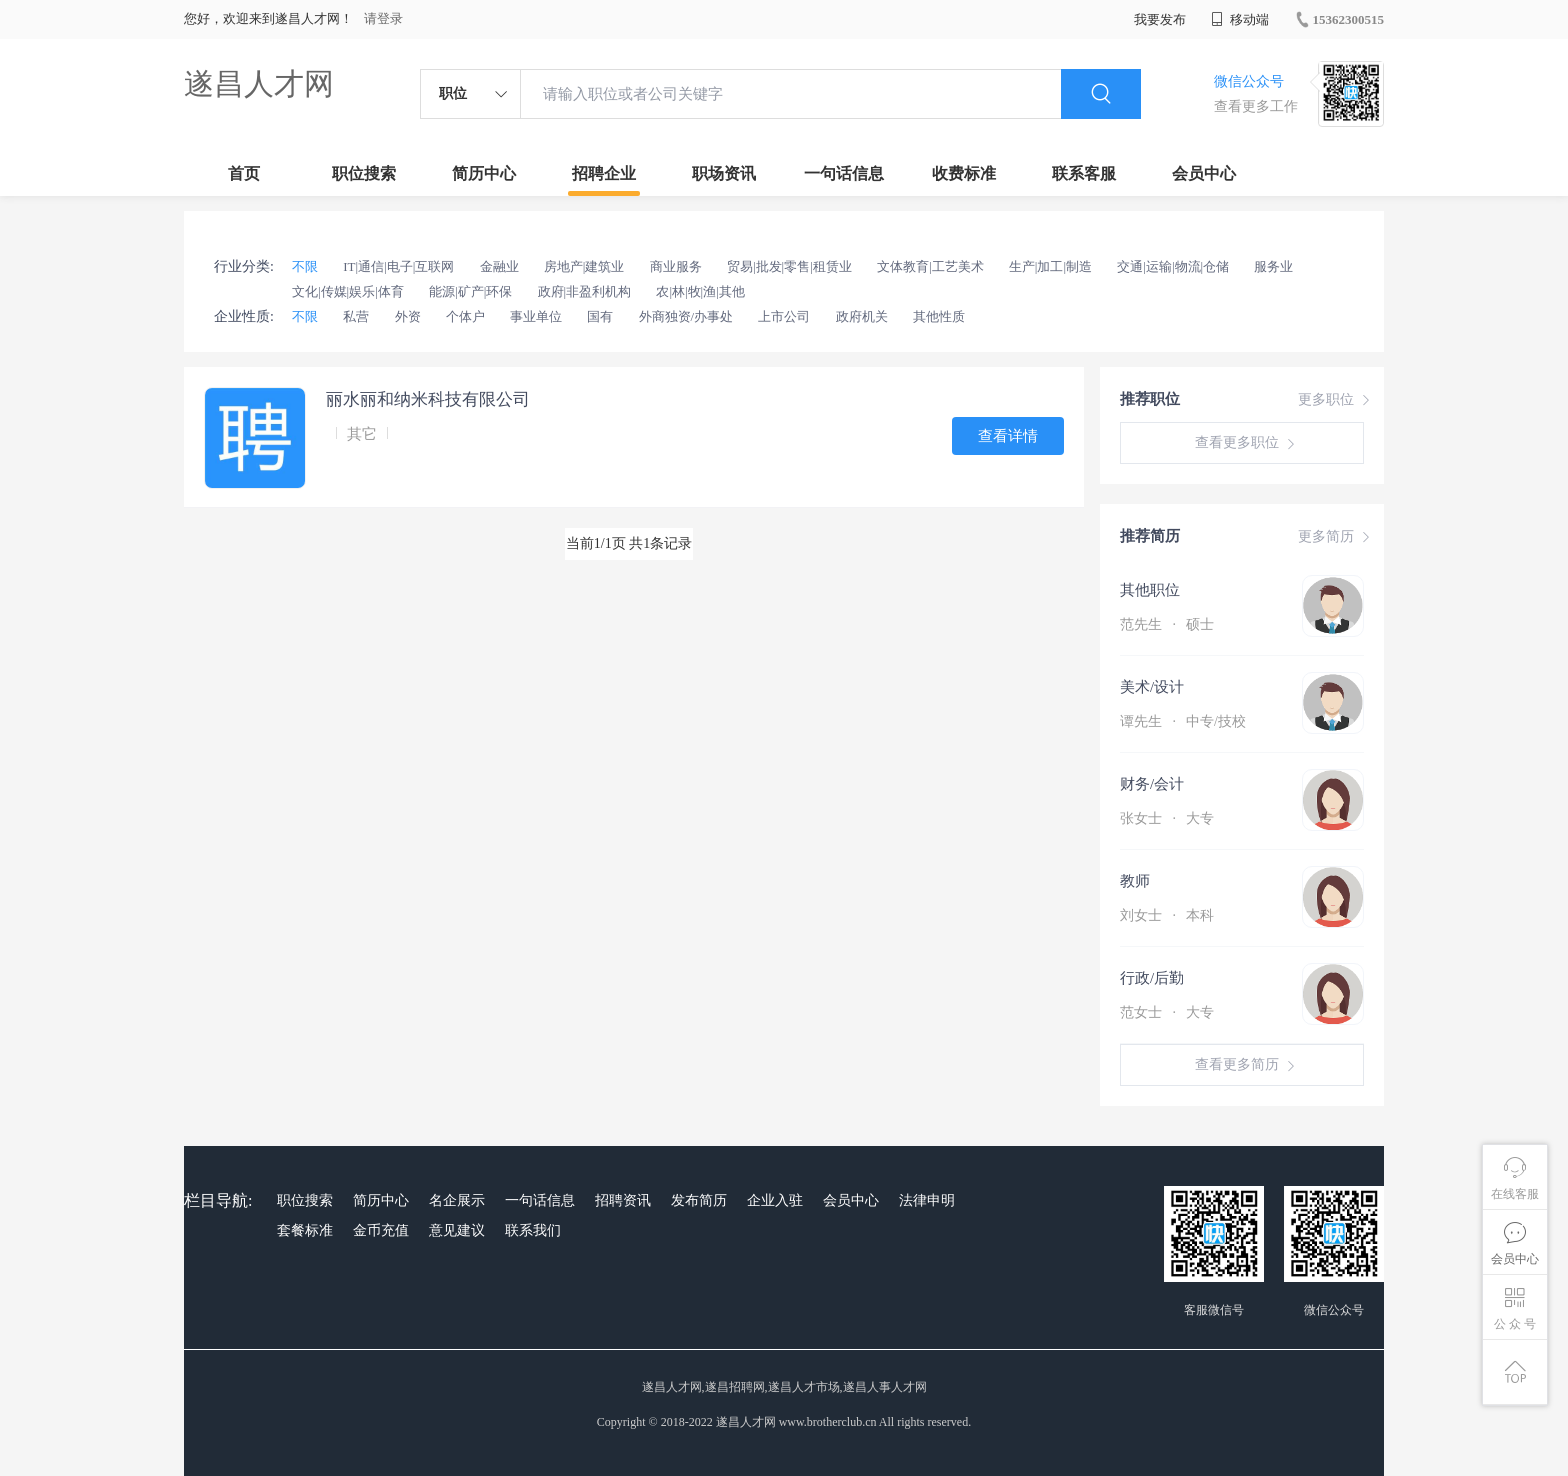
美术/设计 (1152, 687)
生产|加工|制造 (1050, 266)
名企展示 (457, 1200)
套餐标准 (305, 1230)
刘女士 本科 (1167, 915)
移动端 (1240, 19)
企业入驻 (775, 1200)
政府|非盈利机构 (585, 291)
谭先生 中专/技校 (1183, 721)
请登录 (383, 18)
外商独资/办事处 (686, 316)
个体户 (465, 316)
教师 (1135, 881)
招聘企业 (604, 173)
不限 (305, 266)
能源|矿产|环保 (470, 291)
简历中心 (484, 173)
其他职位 (1150, 590)
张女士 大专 (1167, 818)
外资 (408, 316)
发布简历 (699, 1200)
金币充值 (381, 1230)
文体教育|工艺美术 (930, 266)
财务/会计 (1152, 784)
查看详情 (1008, 436)
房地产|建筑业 (584, 266)
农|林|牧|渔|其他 (700, 291)
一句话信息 (844, 173)
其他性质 (939, 316)
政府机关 (862, 316)
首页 (244, 173)
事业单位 (536, 316)
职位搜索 (364, 173)
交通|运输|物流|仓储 (1173, 266)
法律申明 (927, 1200)
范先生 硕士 (1167, 624)
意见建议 (457, 1230)
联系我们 (533, 1230)
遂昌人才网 (259, 83)
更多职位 (1336, 400)
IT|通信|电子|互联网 (398, 266)
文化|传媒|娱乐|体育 (348, 291)
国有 (600, 316)
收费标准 (964, 173)
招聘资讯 (623, 1200)
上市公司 (784, 316)
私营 (356, 316)
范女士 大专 (1167, 1012)
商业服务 (676, 266)
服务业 (1273, 266)
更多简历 (1336, 537)
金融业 (499, 266)
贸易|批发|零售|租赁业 (789, 266)
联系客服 (1084, 173)
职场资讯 (724, 173)
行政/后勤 (1152, 978)
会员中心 (1204, 173)
